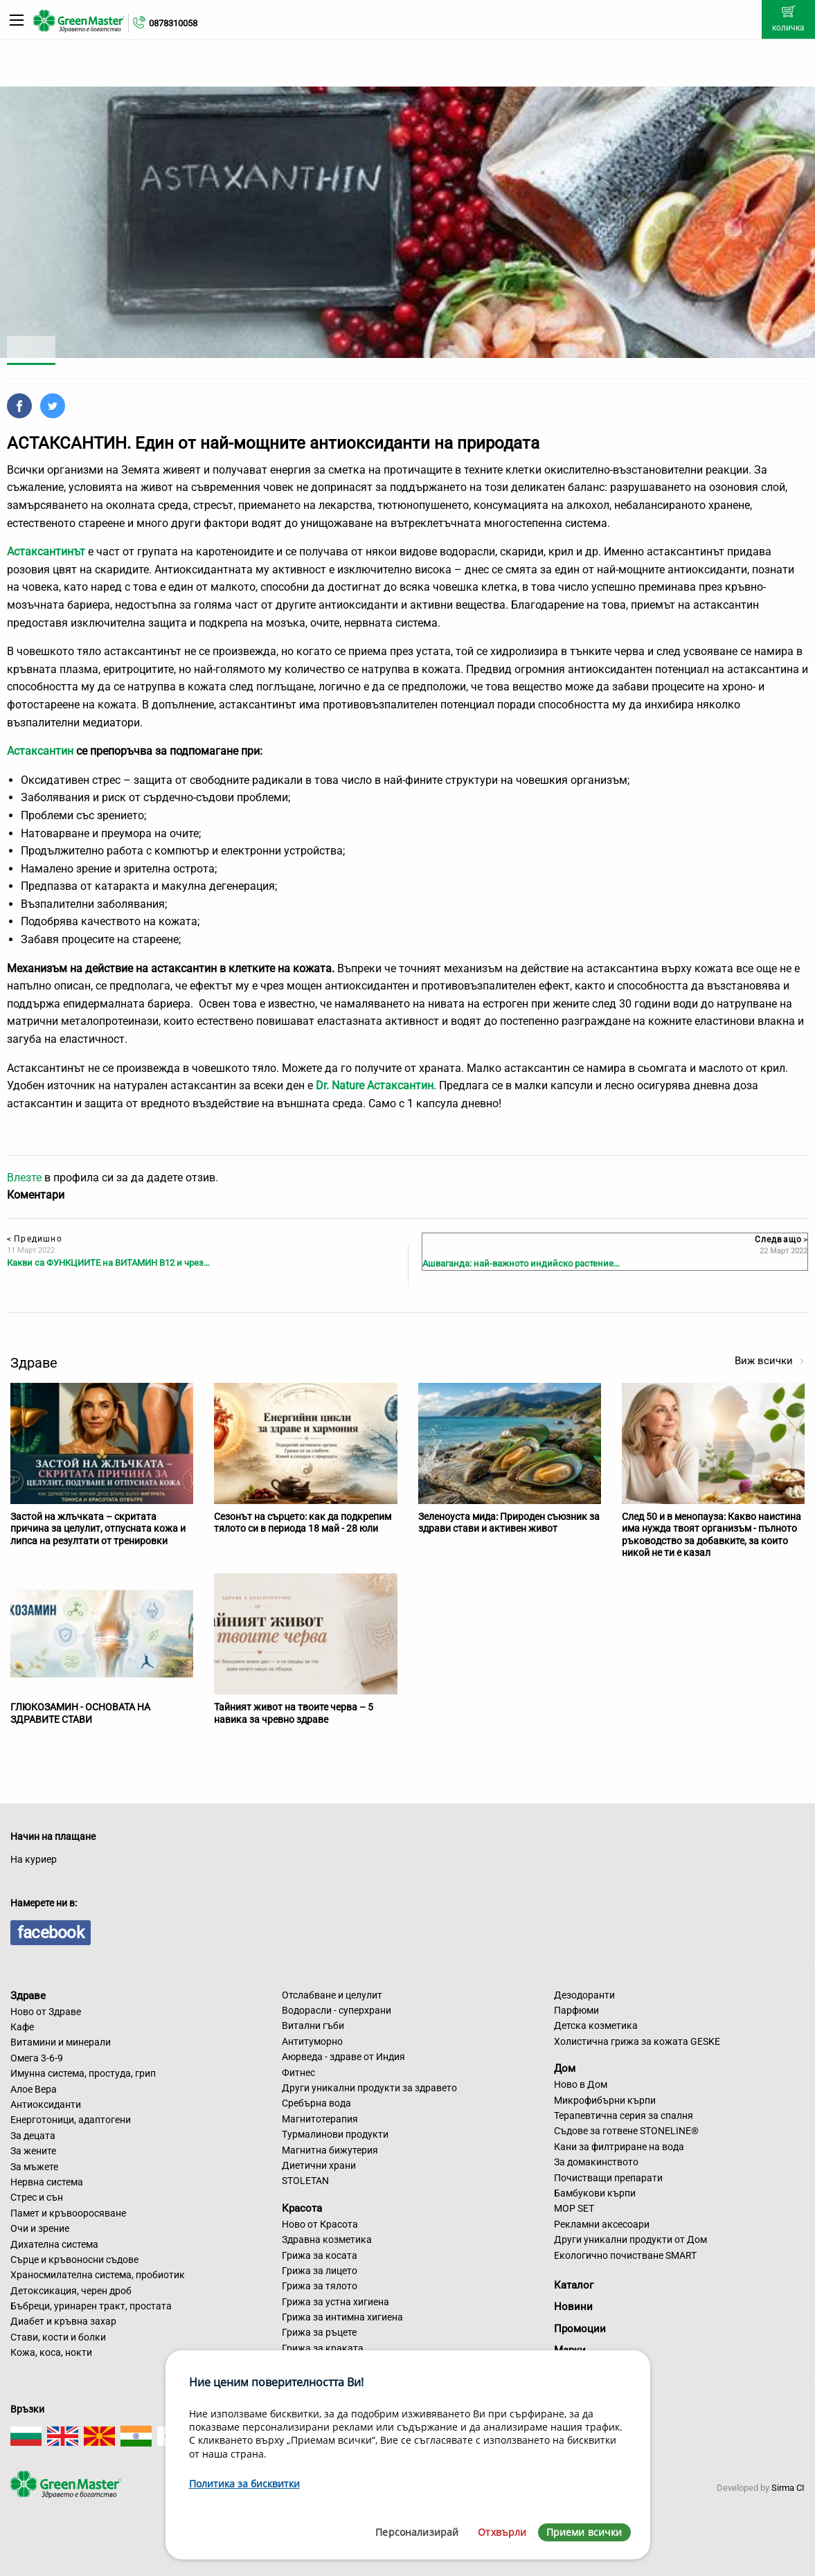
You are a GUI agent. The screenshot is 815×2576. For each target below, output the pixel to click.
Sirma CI (788, 2488)
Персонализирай (416, 2532)
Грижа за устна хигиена (335, 2301)
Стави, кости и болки (58, 2337)
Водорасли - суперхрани (336, 2010)
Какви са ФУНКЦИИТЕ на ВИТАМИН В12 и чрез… (108, 1263)
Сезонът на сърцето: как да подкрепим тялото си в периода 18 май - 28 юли (302, 1523)
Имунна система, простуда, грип (83, 2073)
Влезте (24, 1177)
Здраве (28, 1995)
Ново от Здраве (45, 2011)
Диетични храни (319, 2165)
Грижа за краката (323, 2348)
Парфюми (576, 2010)
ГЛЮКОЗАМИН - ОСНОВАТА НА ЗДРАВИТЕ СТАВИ (80, 1713)
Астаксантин (40, 751)
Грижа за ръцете (319, 2332)
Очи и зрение (39, 2228)
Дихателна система (54, 2244)
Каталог (573, 2285)
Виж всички (770, 1360)
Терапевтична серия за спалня (623, 2115)
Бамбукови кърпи (595, 2193)
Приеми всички (584, 2532)
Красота (302, 2208)
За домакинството (596, 2161)
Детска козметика (596, 2025)
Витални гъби (313, 2025)
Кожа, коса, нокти (51, 2352)
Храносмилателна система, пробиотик (97, 2274)
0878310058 (173, 23)
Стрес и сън (36, 2197)
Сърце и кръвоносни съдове (74, 2259)
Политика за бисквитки (244, 2483)
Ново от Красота (320, 2224)
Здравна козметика (327, 2239)
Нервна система (46, 2182)
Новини (573, 2306)
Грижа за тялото (319, 2285)
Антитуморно (312, 2041)
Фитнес (298, 2072)
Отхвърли (502, 2532)
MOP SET (574, 2208)
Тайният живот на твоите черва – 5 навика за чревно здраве (293, 1713)
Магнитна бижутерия (330, 2150)
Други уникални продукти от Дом (630, 2239)
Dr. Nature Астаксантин (374, 1085)
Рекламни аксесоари (602, 2224)
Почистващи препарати (608, 2177)
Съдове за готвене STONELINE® (626, 2130)
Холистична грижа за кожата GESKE (637, 2041)
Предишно (34, 1239)
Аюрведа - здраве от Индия (343, 2056)
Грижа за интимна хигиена (342, 2317)
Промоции (580, 2329)
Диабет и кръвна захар (63, 2321)
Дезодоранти (584, 1995)
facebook (50, 1932)
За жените (33, 2150)
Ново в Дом (580, 2084)
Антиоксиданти (45, 2104)
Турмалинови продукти (335, 2134)
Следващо (781, 1239)
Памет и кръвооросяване (68, 2213)
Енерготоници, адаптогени (70, 2119)
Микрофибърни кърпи (605, 2100)
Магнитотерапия (320, 2119)
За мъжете (34, 2166)
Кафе (22, 2026)
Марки (570, 2350)
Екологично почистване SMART (625, 2255)
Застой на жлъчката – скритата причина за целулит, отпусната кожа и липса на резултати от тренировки (98, 1528)
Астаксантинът (46, 551)
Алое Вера (33, 2089)
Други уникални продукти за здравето (369, 2087)
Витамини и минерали (60, 2042)
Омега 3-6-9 (36, 2058)
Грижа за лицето (319, 2270)
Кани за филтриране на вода (619, 2146)
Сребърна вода (316, 2103)
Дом (564, 2068)
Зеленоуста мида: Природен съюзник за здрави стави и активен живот (509, 1523)
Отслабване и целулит (332, 1995)
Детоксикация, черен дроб (71, 2290)
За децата (32, 2135)
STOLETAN (305, 2180)
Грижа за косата (319, 2255)
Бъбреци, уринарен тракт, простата (91, 2305)
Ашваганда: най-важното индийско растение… (521, 1263)
